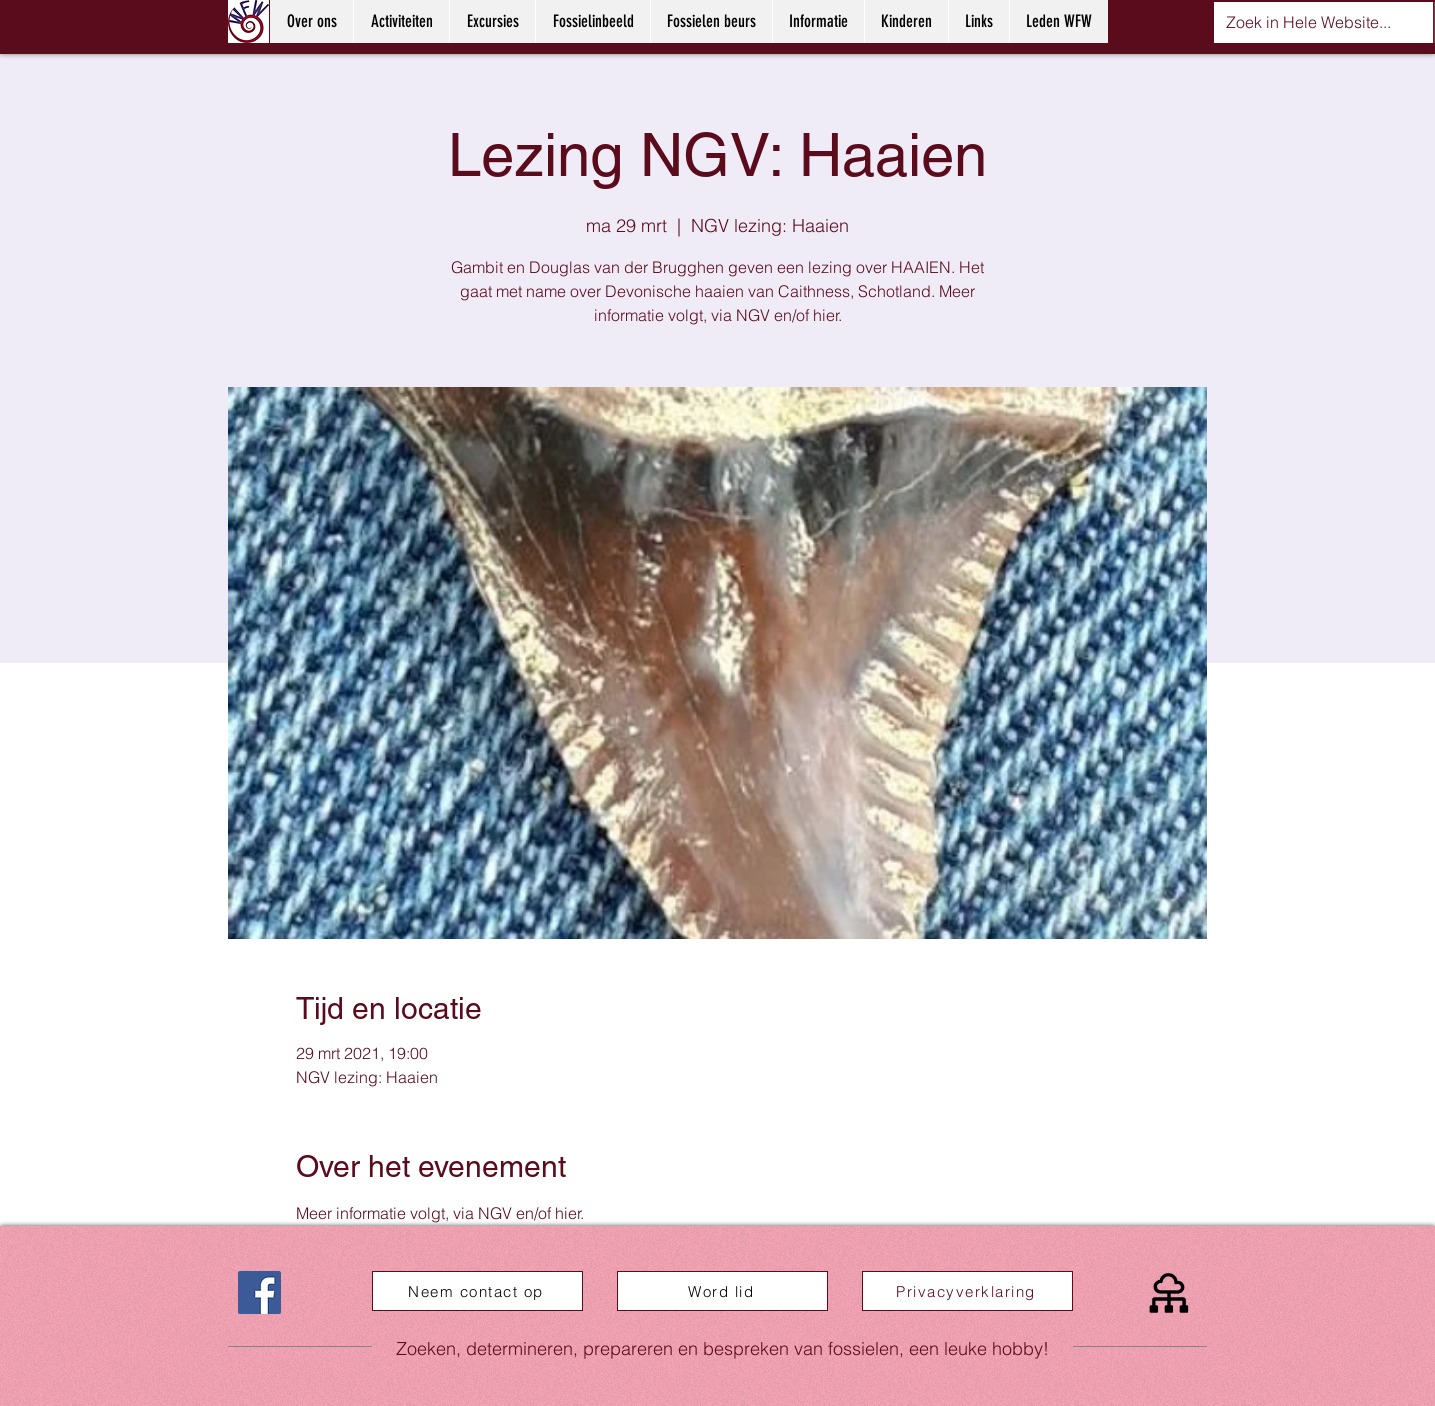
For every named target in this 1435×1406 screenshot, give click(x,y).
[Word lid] (722, 1291)
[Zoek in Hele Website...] (1309, 22)
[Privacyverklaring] (967, 1291)
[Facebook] (259, 1292)
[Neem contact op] (477, 1291)
